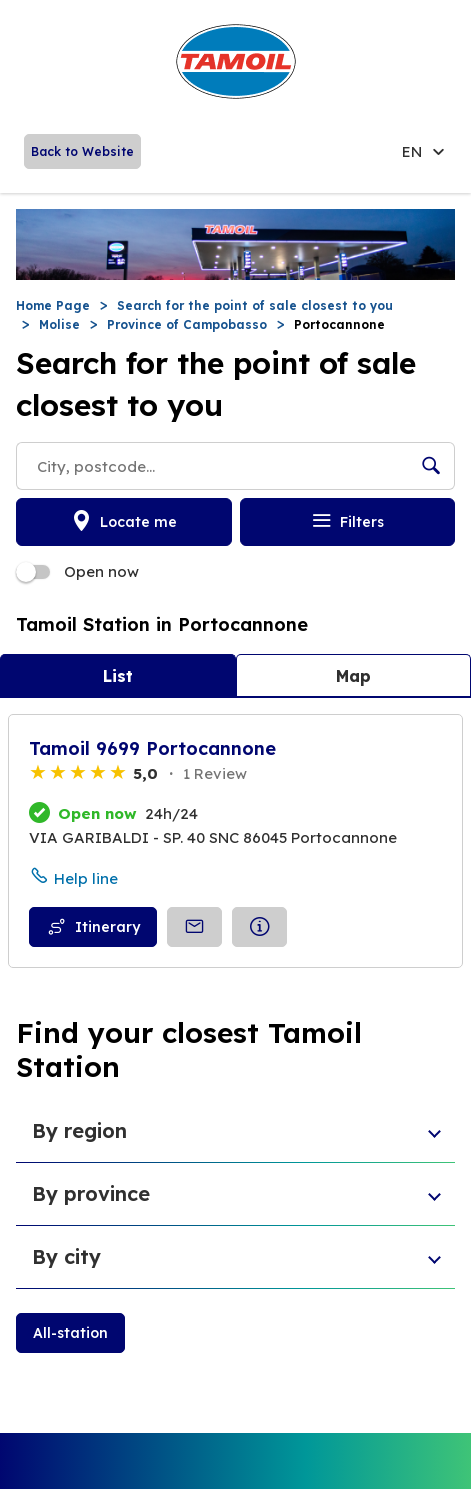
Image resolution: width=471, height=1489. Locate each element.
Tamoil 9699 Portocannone (152, 748)
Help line (86, 878)
